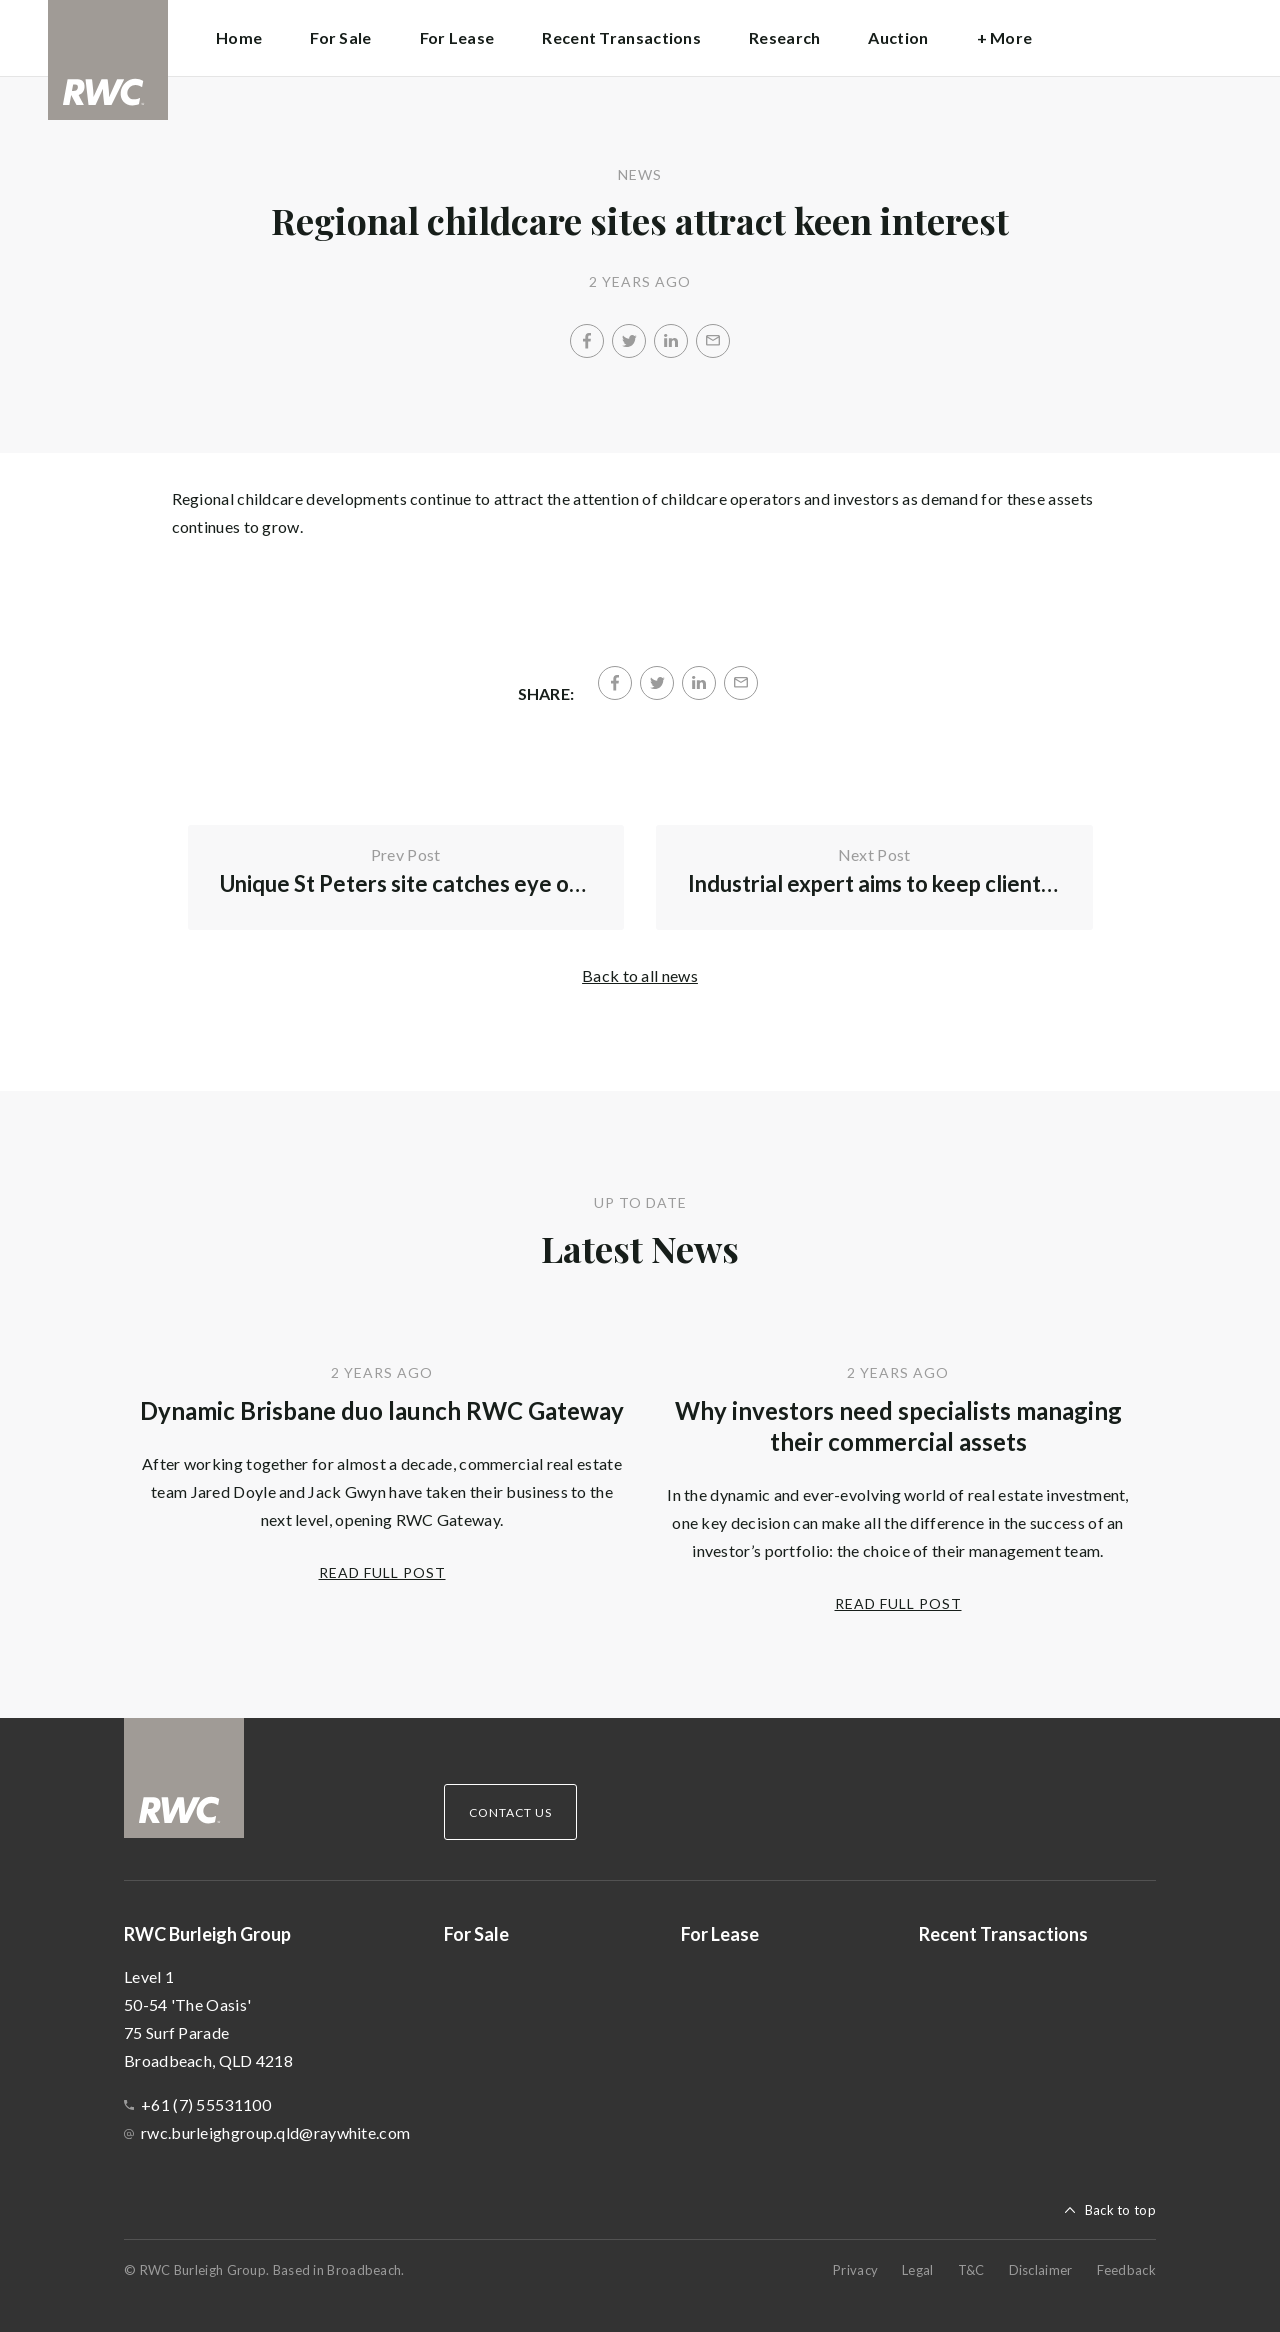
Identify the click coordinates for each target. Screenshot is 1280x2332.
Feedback (1126, 2270)
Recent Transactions (621, 37)
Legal (918, 2270)
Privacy (855, 2270)
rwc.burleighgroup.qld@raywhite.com (275, 2132)
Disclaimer (1041, 2270)
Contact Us (510, 1812)
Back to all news (640, 975)
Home (239, 37)
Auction (898, 37)
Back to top (1120, 2210)
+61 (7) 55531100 (206, 2104)
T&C (971, 2270)
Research (784, 37)
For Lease (457, 37)
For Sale (340, 37)
